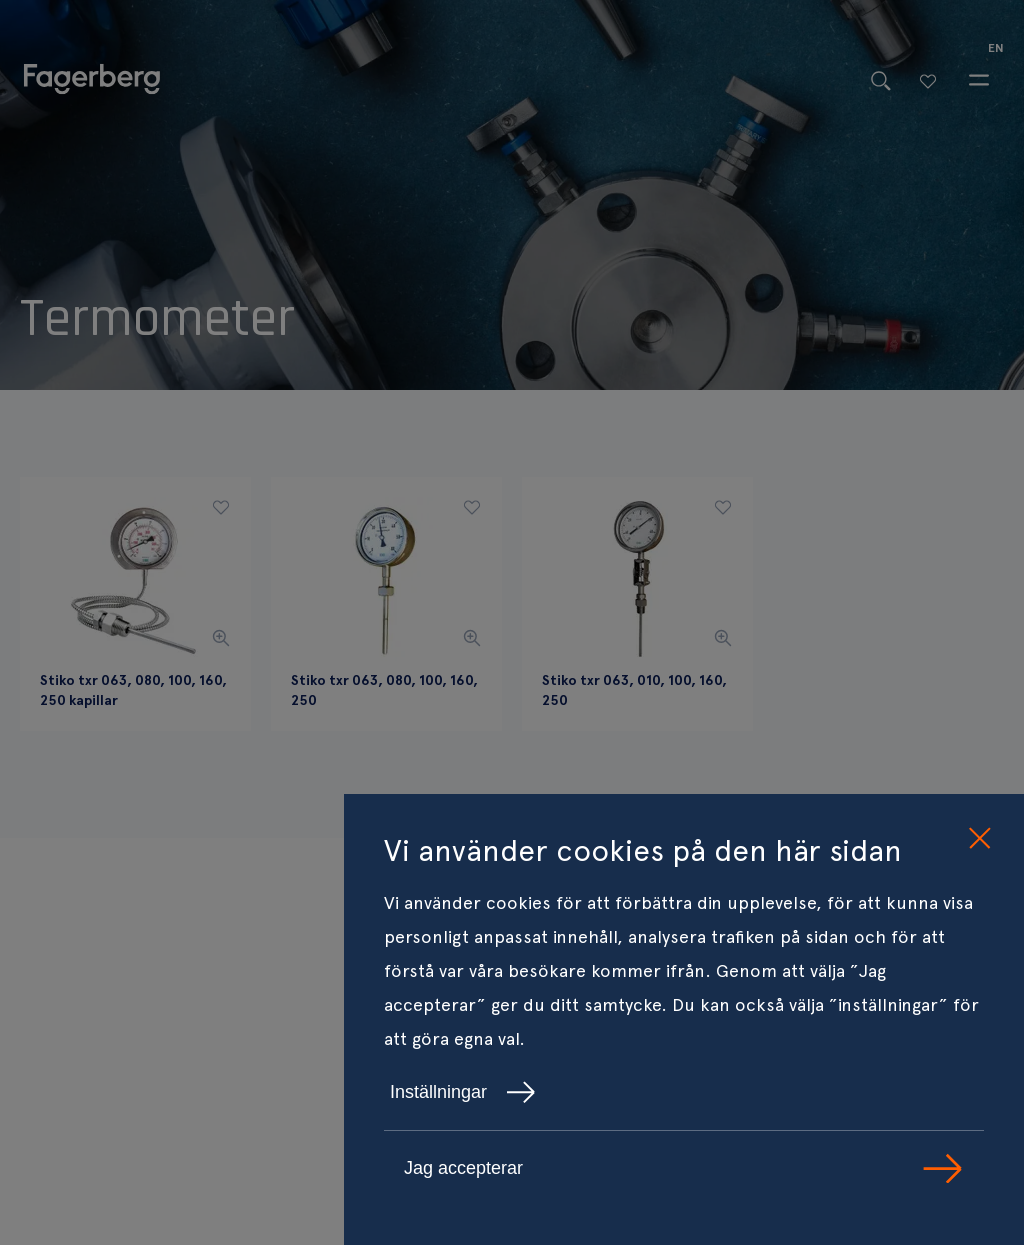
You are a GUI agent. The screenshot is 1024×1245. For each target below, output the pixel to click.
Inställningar (463, 1092)
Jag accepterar (684, 1168)
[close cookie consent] (979, 839)
